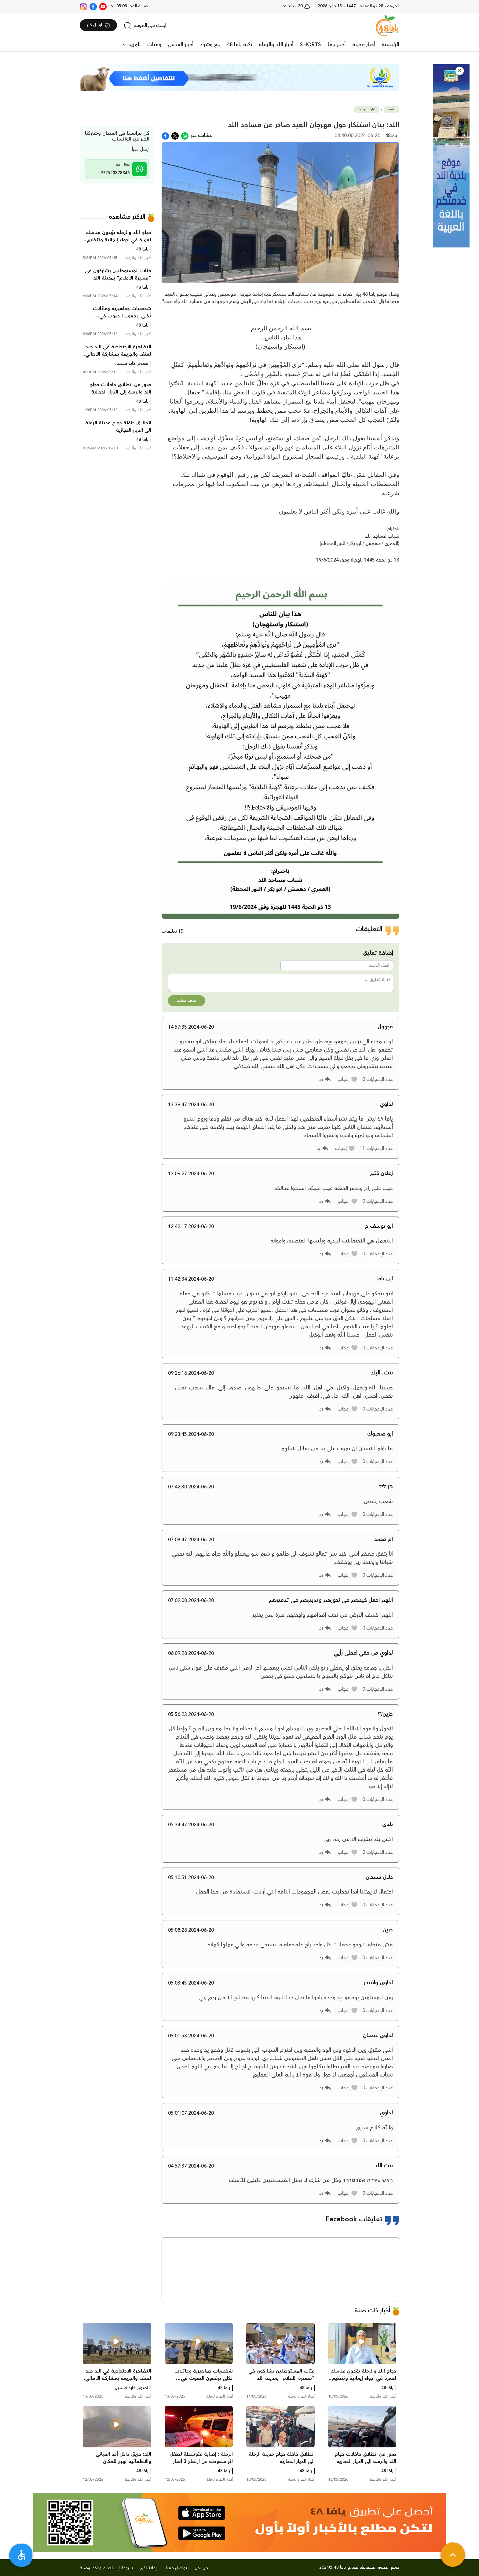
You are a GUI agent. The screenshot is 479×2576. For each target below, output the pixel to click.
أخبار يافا (337, 45)
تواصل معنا (176, 2568)
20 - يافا (298, 6)
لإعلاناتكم (149, 2568)
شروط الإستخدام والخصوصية (106, 2568)
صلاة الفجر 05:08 (131, 6)
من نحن (201, 2568)
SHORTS (310, 45)
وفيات (154, 45)
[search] (145, 25)
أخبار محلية (363, 45)
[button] (459, 71)
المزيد (134, 45)
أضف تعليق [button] (186, 1000)
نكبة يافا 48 (239, 45)
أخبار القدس (180, 45)
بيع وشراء (210, 45)
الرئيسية (390, 45)
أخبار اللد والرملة (276, 45)
